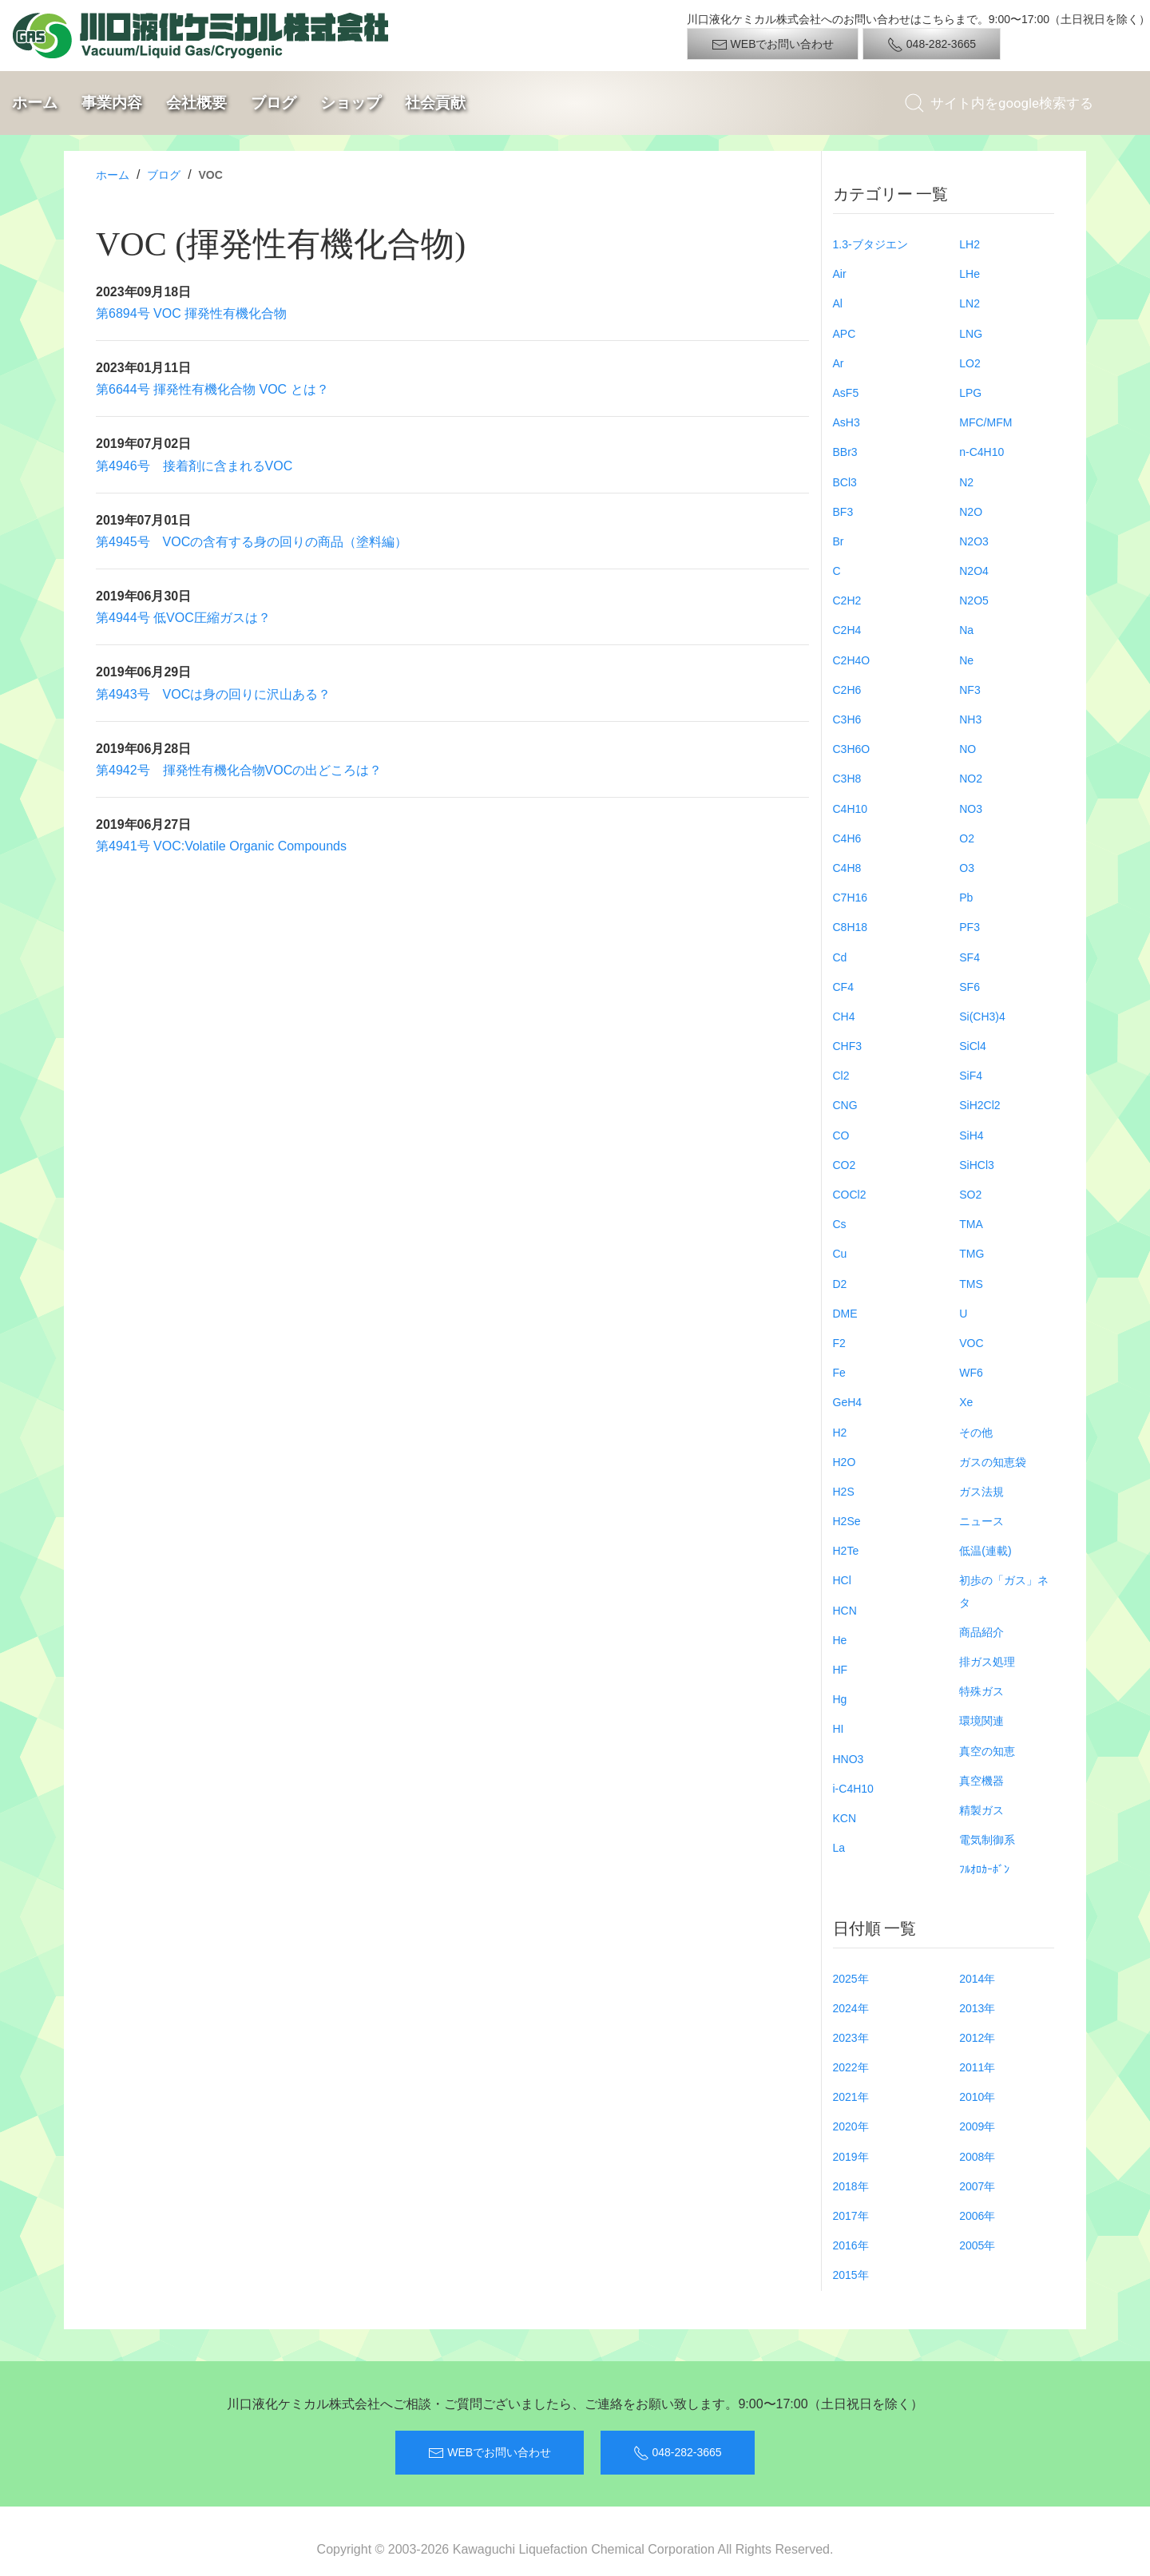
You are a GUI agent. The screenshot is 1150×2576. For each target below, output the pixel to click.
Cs (840, 1224)
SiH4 (971, 1135)
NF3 (969, 690)
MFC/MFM (985, 422)
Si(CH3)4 (982, 1016)
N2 (966, 482)
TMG (971, 1253)
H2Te (846, 1550)
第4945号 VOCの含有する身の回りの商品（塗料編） (251, 542)
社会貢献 (435, 102)
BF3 (843, 511)
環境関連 (981, 1720)
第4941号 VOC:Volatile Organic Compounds (221, 846)
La (839, 1847)
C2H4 (847, 630)
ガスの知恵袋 (992, 1462)
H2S (844, 1491)
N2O (970, 511)
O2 (966, 838)
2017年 (851, 2215)
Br (838, 541)
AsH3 (846, 422)
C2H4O (851, 660)
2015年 (851, 2275)
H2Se (847, 1521)
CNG (845, 1105)
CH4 (844, 1016)
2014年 (977, 1978)
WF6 (971, 1372)
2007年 (977, 2186)
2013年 (977, 2008)
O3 (966, 868)
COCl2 (849, 1194)
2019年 (851, 2156)
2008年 (977, 2156)
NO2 (970, 778)
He (840, 1640)
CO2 (844, 1165)
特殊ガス (981, 1691)
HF (840, 1669)
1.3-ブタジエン (870, 244)
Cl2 (841, 1075)
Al (838, 303)
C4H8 (847, 868)
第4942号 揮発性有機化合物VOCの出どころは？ (239, 770)
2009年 (977, 2126)
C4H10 (850, 809)
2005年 (977, 2245)
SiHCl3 (976, 1165)
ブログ (273, 102)
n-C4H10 (981, 452)
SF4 (969, 957)
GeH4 (847, 1402)
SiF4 (970, 1075)
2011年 (977, 2067)
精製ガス (981, 1810)
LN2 (969, 303)
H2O (844, 1462)
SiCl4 (972, 1046)
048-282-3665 (931, 45)
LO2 (969, 363)
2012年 (977, 2037)
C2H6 (847, 690)
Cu (840, 1253)
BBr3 (845, 452)
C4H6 (847, 838)
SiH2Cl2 (979, 1105)
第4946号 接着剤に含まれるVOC (194, 466)
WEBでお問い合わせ (773, 45)
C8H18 (850, 927)
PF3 (969, 927)
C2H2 (847, 600)
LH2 (969, 244)
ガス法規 (981, 1491)
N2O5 (974, 600)
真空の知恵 (987, 1751)
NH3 (970, 719)
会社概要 (196, 102)
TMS (971, 1284)
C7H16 (850, 897)
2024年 (851, 2008)
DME (845, 1313)
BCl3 (845, 482)
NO (967, 749)
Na (966, 630)
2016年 (851, 2245)
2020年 (851, 2126)
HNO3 (848, 1759)
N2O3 (974, 541)
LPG (970, 392)
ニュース (981, 1521)
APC (844, 333)
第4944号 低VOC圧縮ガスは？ (183, 617)
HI (838, 1728)
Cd (840, 957)
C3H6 (847, 719)
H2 (840, 1432)
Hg (840, 1699)
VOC (971, 1343)
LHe (969, 274)
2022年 (851, 2067)
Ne (966, 660)
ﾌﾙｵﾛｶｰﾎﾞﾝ (984, 1869)
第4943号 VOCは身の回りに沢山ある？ (213, 694)
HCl (842, 1580)
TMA (971, 1224)
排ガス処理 (987, 1661)
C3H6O (851, 749)
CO (841, 1135)
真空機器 (981, 1780)
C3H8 (847, 778)
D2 (840, 1284)
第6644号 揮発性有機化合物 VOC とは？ (212, 389)
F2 (839, 1343)
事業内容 (111, 102)
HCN (845, 1610)
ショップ (350, 102)
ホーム (35, 102)
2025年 (851, 1978)
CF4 (843, 987)
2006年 (977, 2215)
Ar (838, 363)
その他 (976, 1432)
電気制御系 (987, 1839)
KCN (845, 1818)
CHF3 (847, 1046)
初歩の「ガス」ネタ (1004, 1591)
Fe (839, 1372)
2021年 (851, 2097)
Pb (966, 897)
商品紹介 (981, 1632)
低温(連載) (985, 1550)
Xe (966, 1402)
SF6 (969, 987)
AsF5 (846, 392)
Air (840, 274)
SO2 (970, 1194)
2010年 (977, 2097)
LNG (970, 333)
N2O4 (974, 571)
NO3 (970, 809)
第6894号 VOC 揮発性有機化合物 (191, 313)
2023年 (851, 2037)
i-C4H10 (853, 1788)
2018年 (851, 2186)
